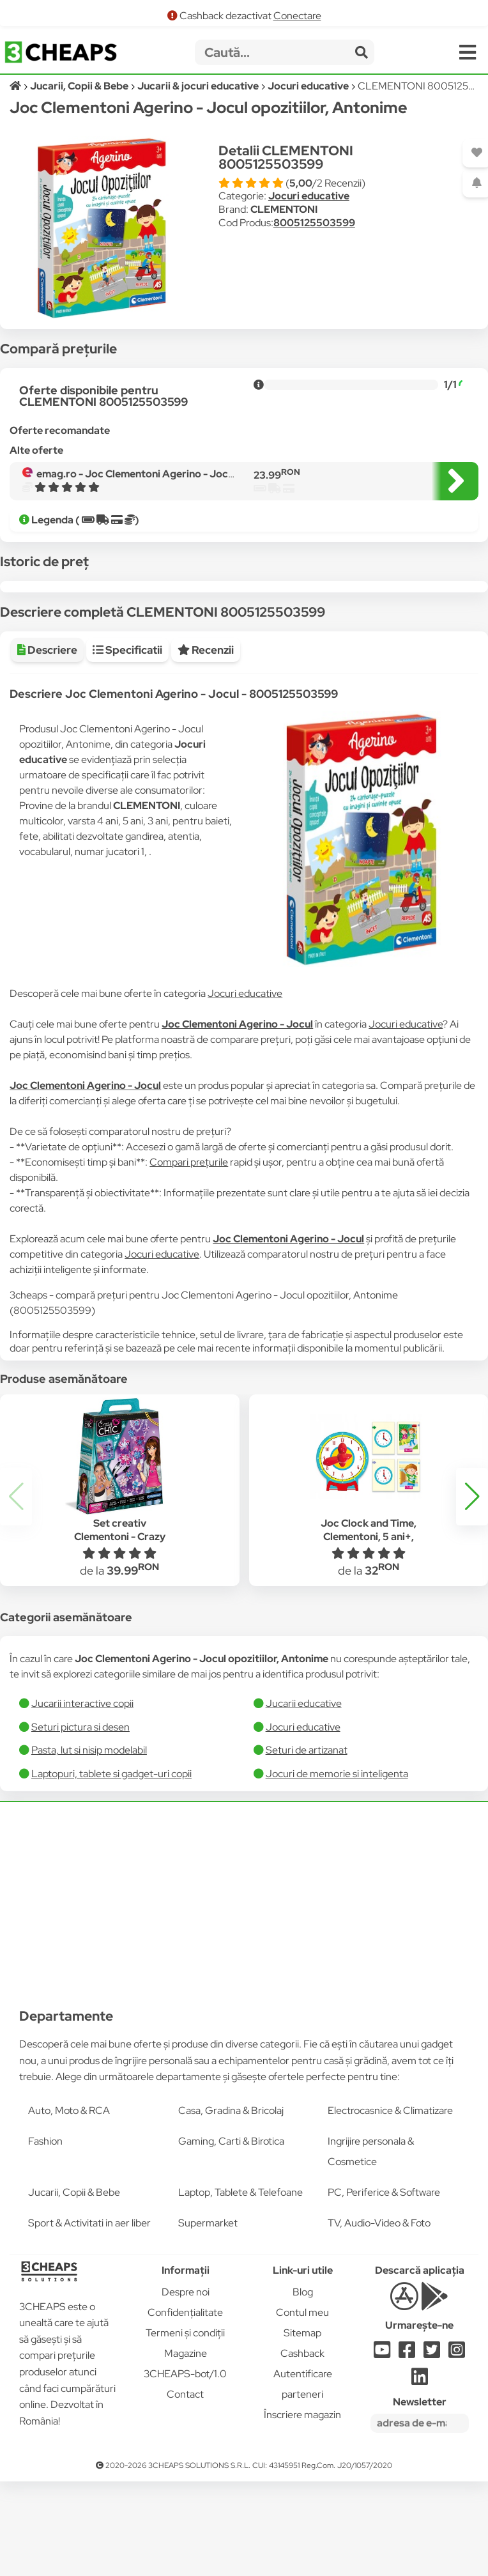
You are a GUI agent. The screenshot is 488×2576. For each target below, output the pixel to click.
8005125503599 (314, 222)
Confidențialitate (185, 2407)
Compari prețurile (188, 1256)
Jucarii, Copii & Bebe (74, 2287)
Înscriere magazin (302, 2509)
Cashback (302, 2448)
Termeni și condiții (185, 2427)
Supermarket (208, 2317)
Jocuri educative (308, 196)
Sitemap (302, 2427)
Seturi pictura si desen (80, 1821)
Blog (303, 2386)
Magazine (185, 2448)
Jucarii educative (304, 1798)
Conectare (297, 15)
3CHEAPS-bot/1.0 (185, 2468)
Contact (185, 2488)
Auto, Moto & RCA (69, 2205)
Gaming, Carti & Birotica (231, 2235)
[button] (472, 1591)
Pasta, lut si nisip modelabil (89, 1844)
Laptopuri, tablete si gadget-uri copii (111, 1868)
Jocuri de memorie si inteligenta (337, 1868)
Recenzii (206, 744)
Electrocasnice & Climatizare (390, 2205)
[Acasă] (16, 86)
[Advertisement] (244, 1991)
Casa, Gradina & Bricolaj (231, 2205)
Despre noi (186, 2386)
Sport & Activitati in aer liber (89, 2317)
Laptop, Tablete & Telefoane (240, 2287)
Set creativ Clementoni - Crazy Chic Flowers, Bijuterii (119, 1631)
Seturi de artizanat (306, 1844)
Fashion (45, 2235)
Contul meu (302, 2407)
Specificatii (127, 744)
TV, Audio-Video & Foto (379, 2317)
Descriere (47, 744)
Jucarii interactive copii (82, 1798)
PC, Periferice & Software (384, 2287)
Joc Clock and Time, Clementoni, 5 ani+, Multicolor (368, 1631)
